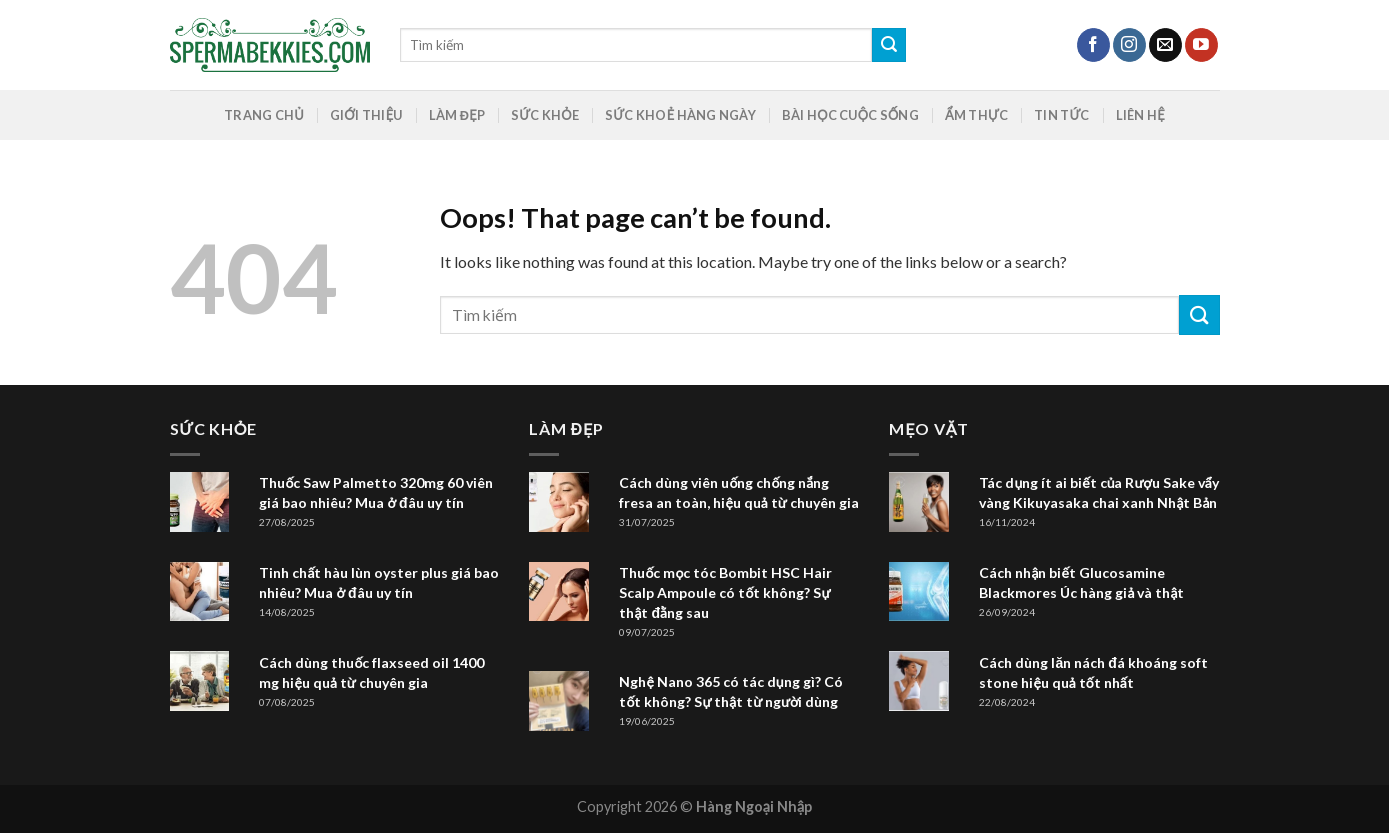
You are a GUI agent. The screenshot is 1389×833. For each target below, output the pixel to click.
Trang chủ (264, 115)
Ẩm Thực (976, 115)
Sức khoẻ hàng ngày (680, 115)
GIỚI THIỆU (366, 115)
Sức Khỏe (545, 115)
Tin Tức (1062, 115)
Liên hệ (1140, 115)
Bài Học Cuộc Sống (850, 115)
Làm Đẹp (457, 115)
